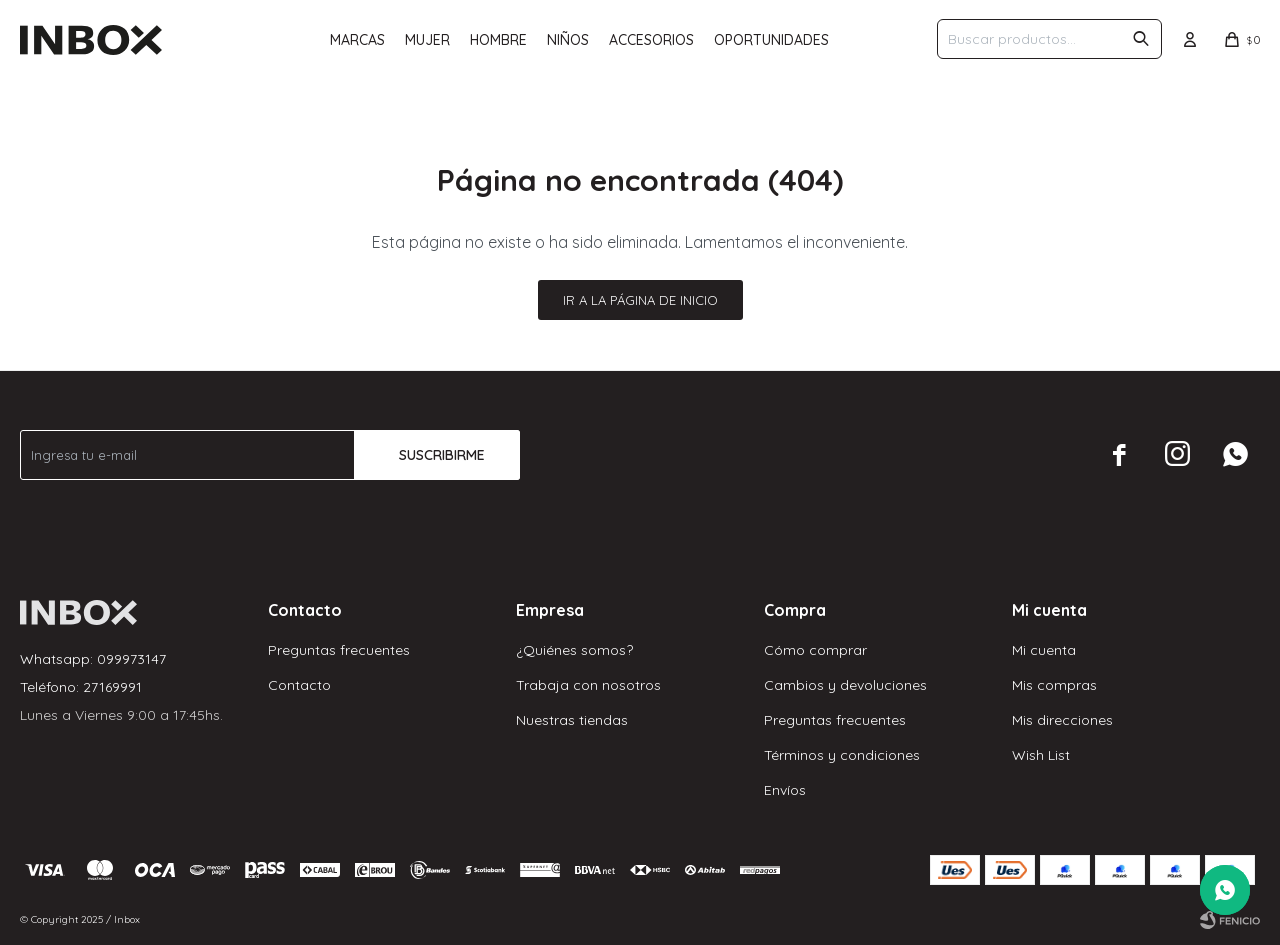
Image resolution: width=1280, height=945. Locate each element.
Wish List (1041, 755)
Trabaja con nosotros (588, 685)
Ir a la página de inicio (640, 300)
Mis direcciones (1062, 720)
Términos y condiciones (842, 755)
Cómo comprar (815, 650)
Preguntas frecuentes (339, 650)
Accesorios (651, 40)
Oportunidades (771, 40)
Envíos (785, 790)
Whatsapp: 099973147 (93, 659)
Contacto (299, 685)
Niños (568, 40)
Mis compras (1054, 685)
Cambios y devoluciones (845, 685)
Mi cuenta (1044, 650)
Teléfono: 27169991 (81, 687)
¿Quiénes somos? (574, 650)
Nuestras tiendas (572, 720)
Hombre (498, 40)
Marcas (357, 40)
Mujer (427, 40)
